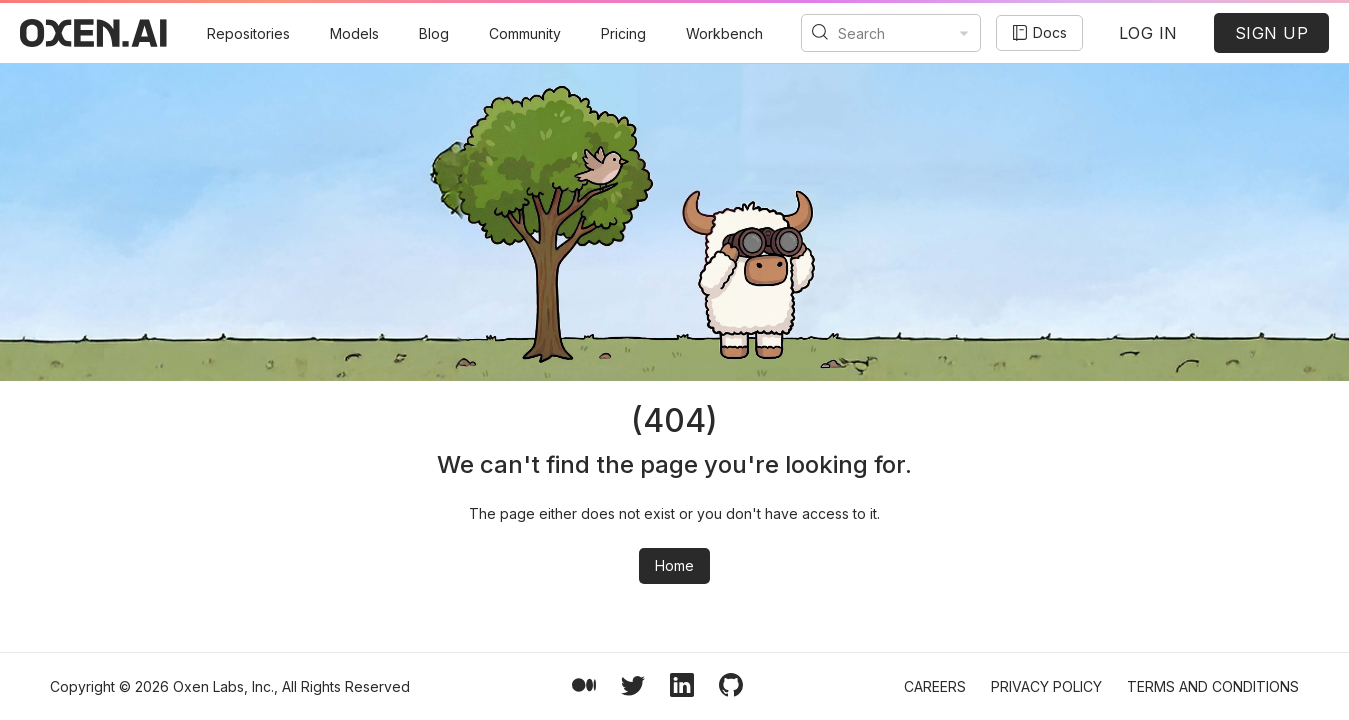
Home (674, 565)
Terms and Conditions (1213, 686)
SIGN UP (1272, 33)
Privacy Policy (1046, 686)
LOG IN (1148, 33)
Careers (935, 686)
